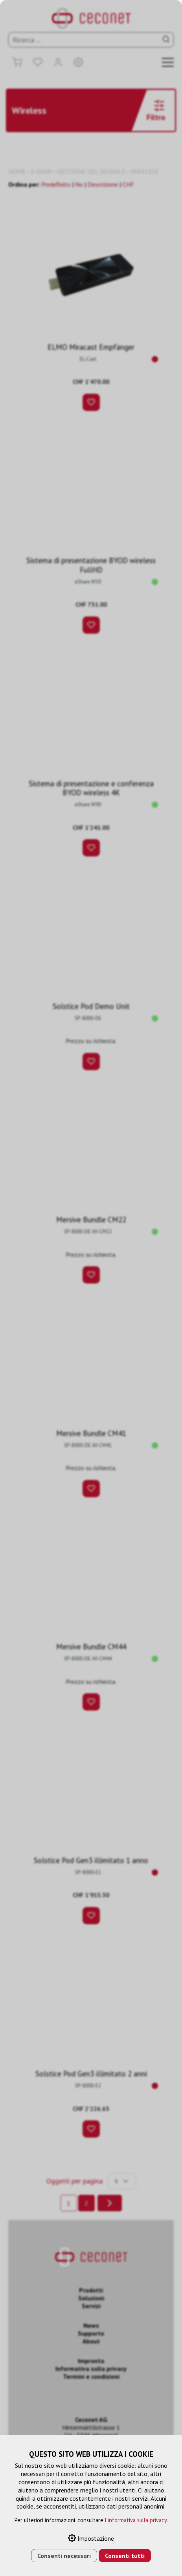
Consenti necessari (64, 2556)
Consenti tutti (125, 2556)
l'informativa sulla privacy (136, 2520)
